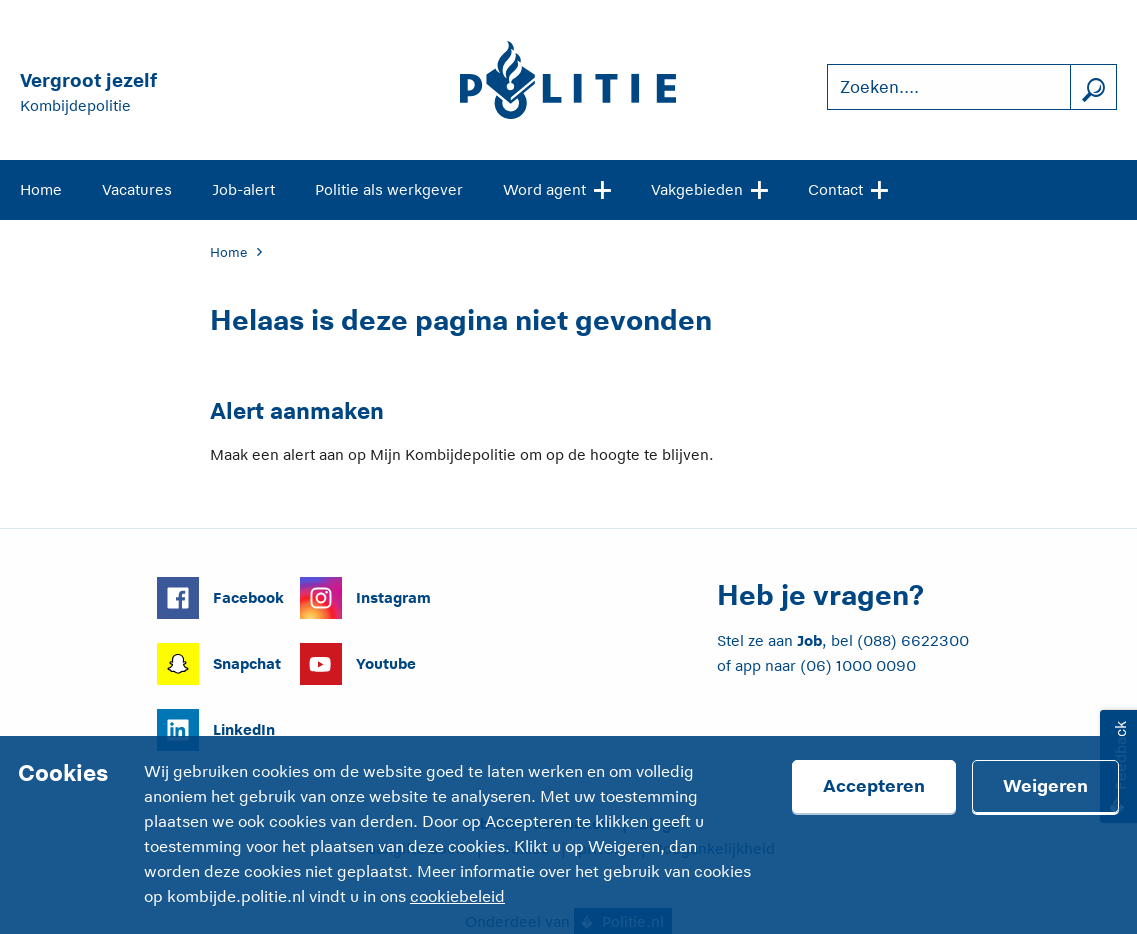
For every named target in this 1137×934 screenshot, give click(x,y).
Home (41, 189)
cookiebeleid (457, 897)
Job (809, 640)
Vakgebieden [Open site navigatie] (709, 188)
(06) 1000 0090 (858, 665)
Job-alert (243, 189)
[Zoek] (1093, 87)
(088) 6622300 (913, 640)
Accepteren (874, 786)
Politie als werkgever (389, 189)
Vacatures (137, 189)
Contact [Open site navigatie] (848, 188)
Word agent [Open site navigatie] (557, 188)
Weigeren (1045, 786)
